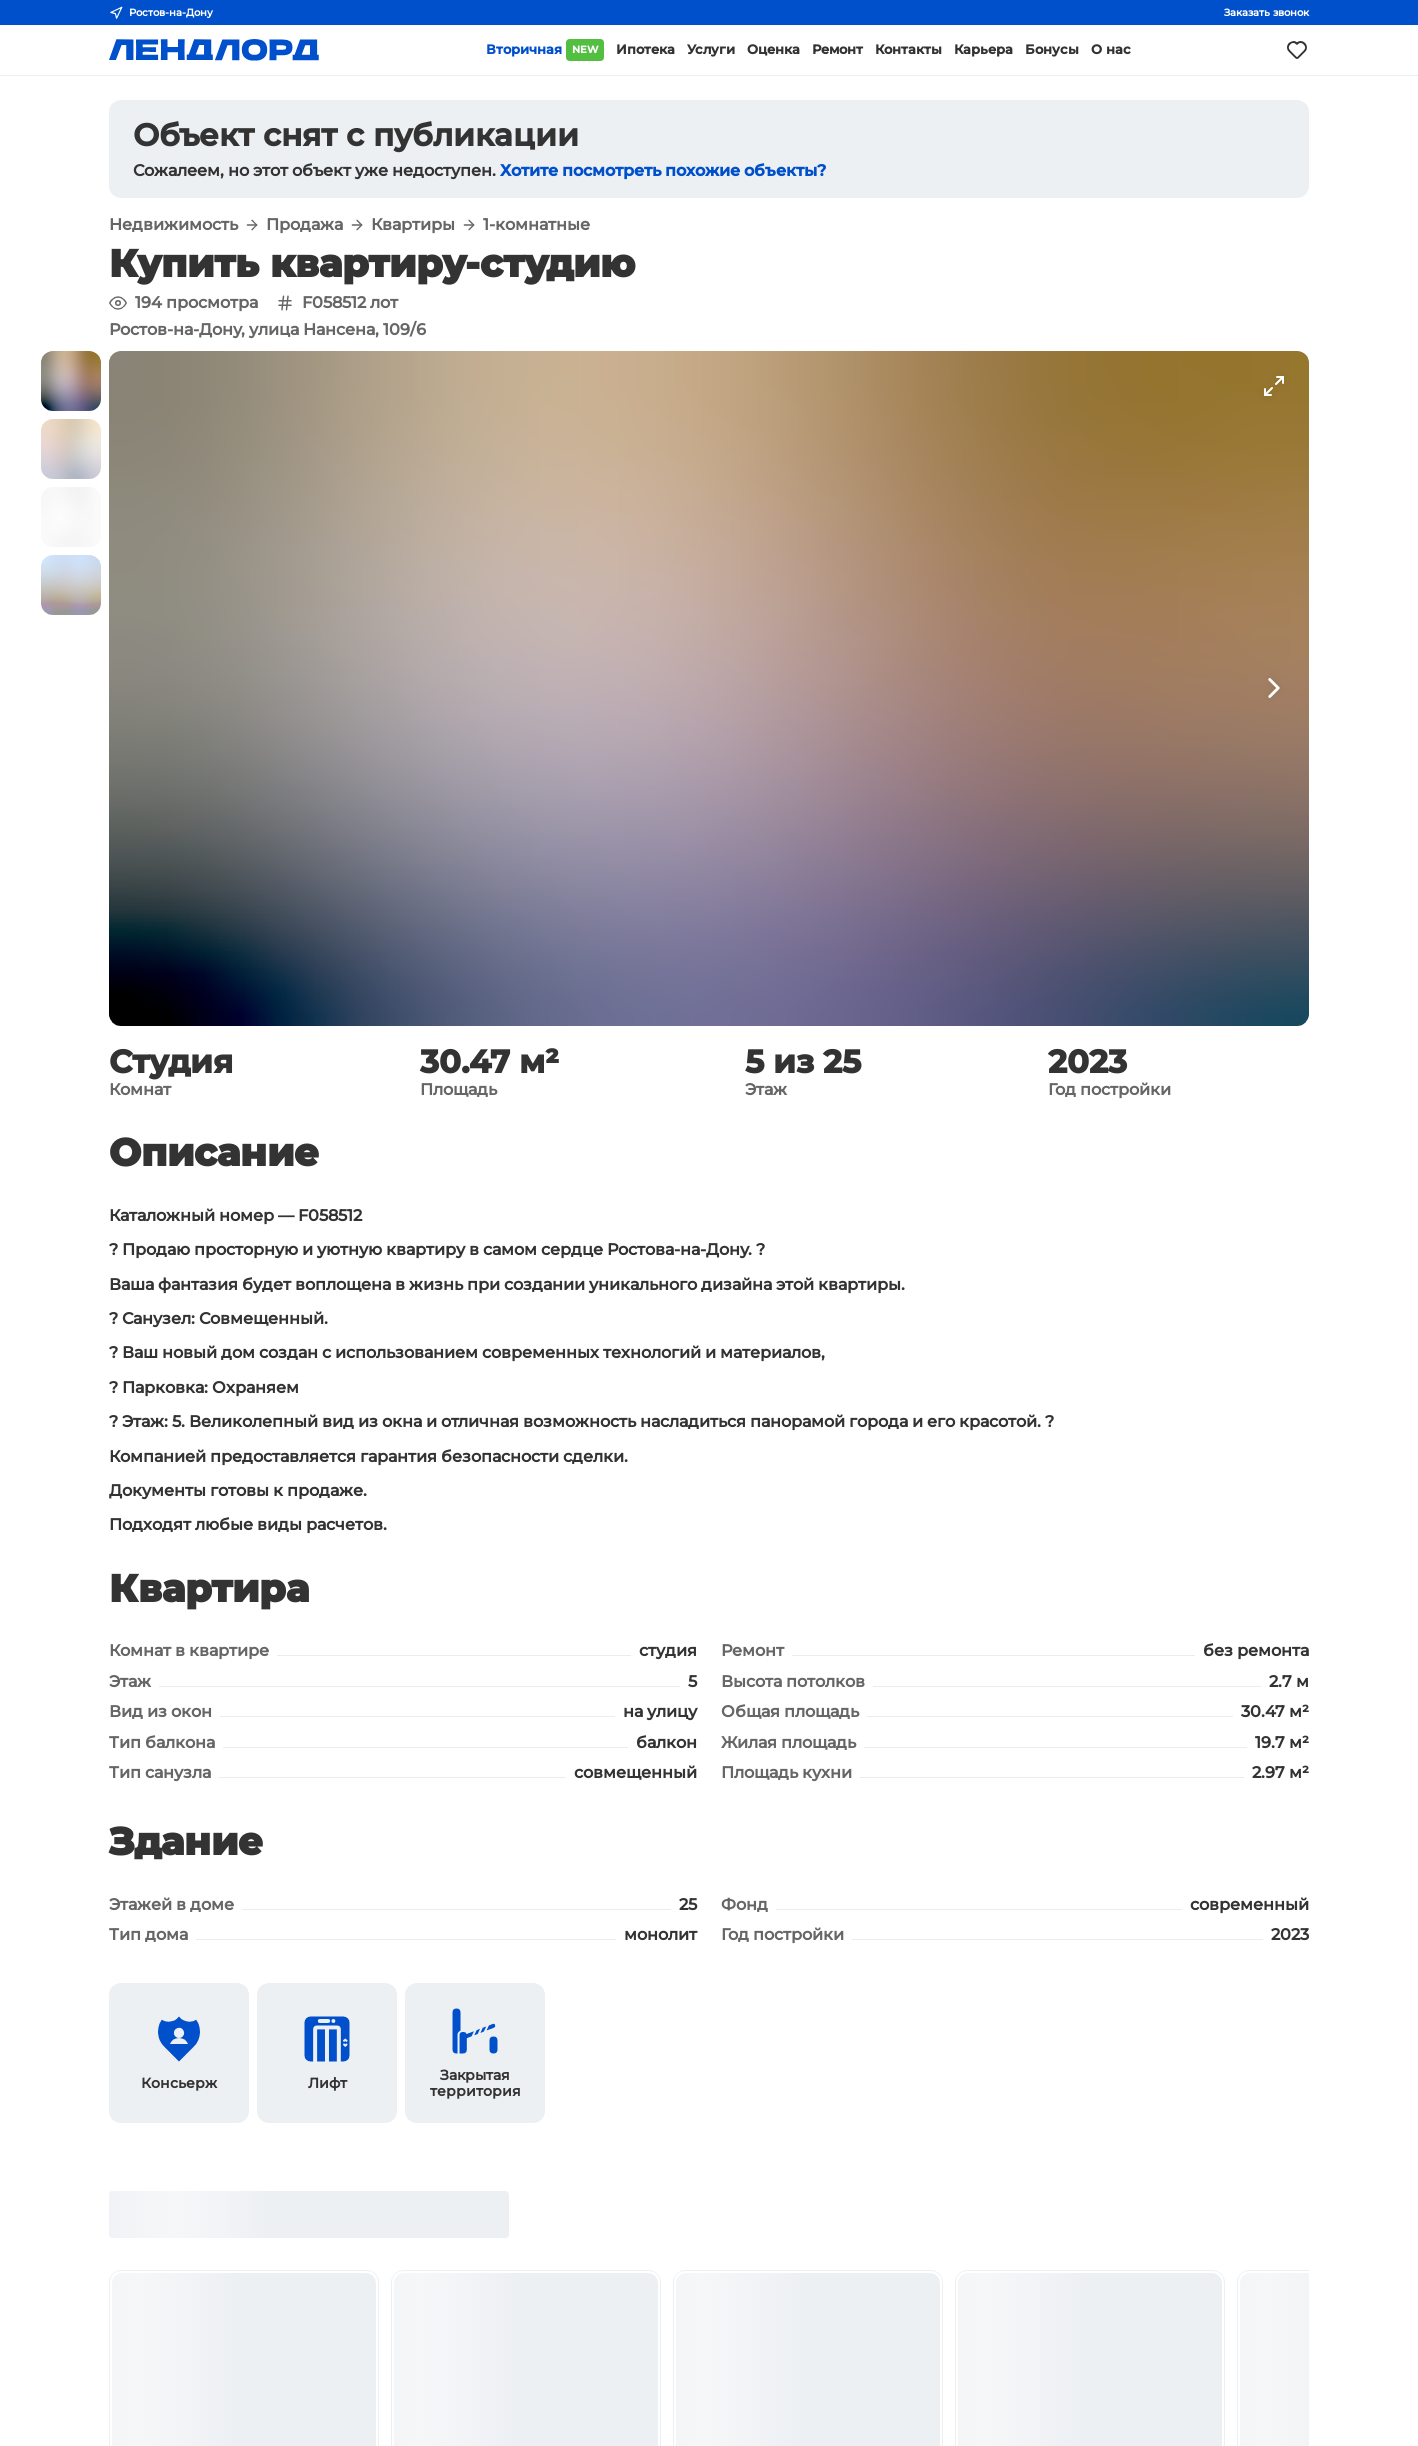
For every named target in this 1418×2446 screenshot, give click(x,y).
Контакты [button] (908, 49)
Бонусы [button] (1052, 49)
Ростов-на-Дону (161, 13)
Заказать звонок (1266, 12)
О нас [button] (1111, 49)
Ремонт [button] (837, 49)
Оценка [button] (773, 49)
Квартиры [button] (413, 225)
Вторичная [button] (545, 50)
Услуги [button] (711, 49)
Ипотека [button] (645, 49)
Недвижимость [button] (173, 225)
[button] (71, 381)
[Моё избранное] (1297, 50)
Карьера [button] (983, 49)
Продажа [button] (304, 225)
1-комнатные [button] (536, 225)
